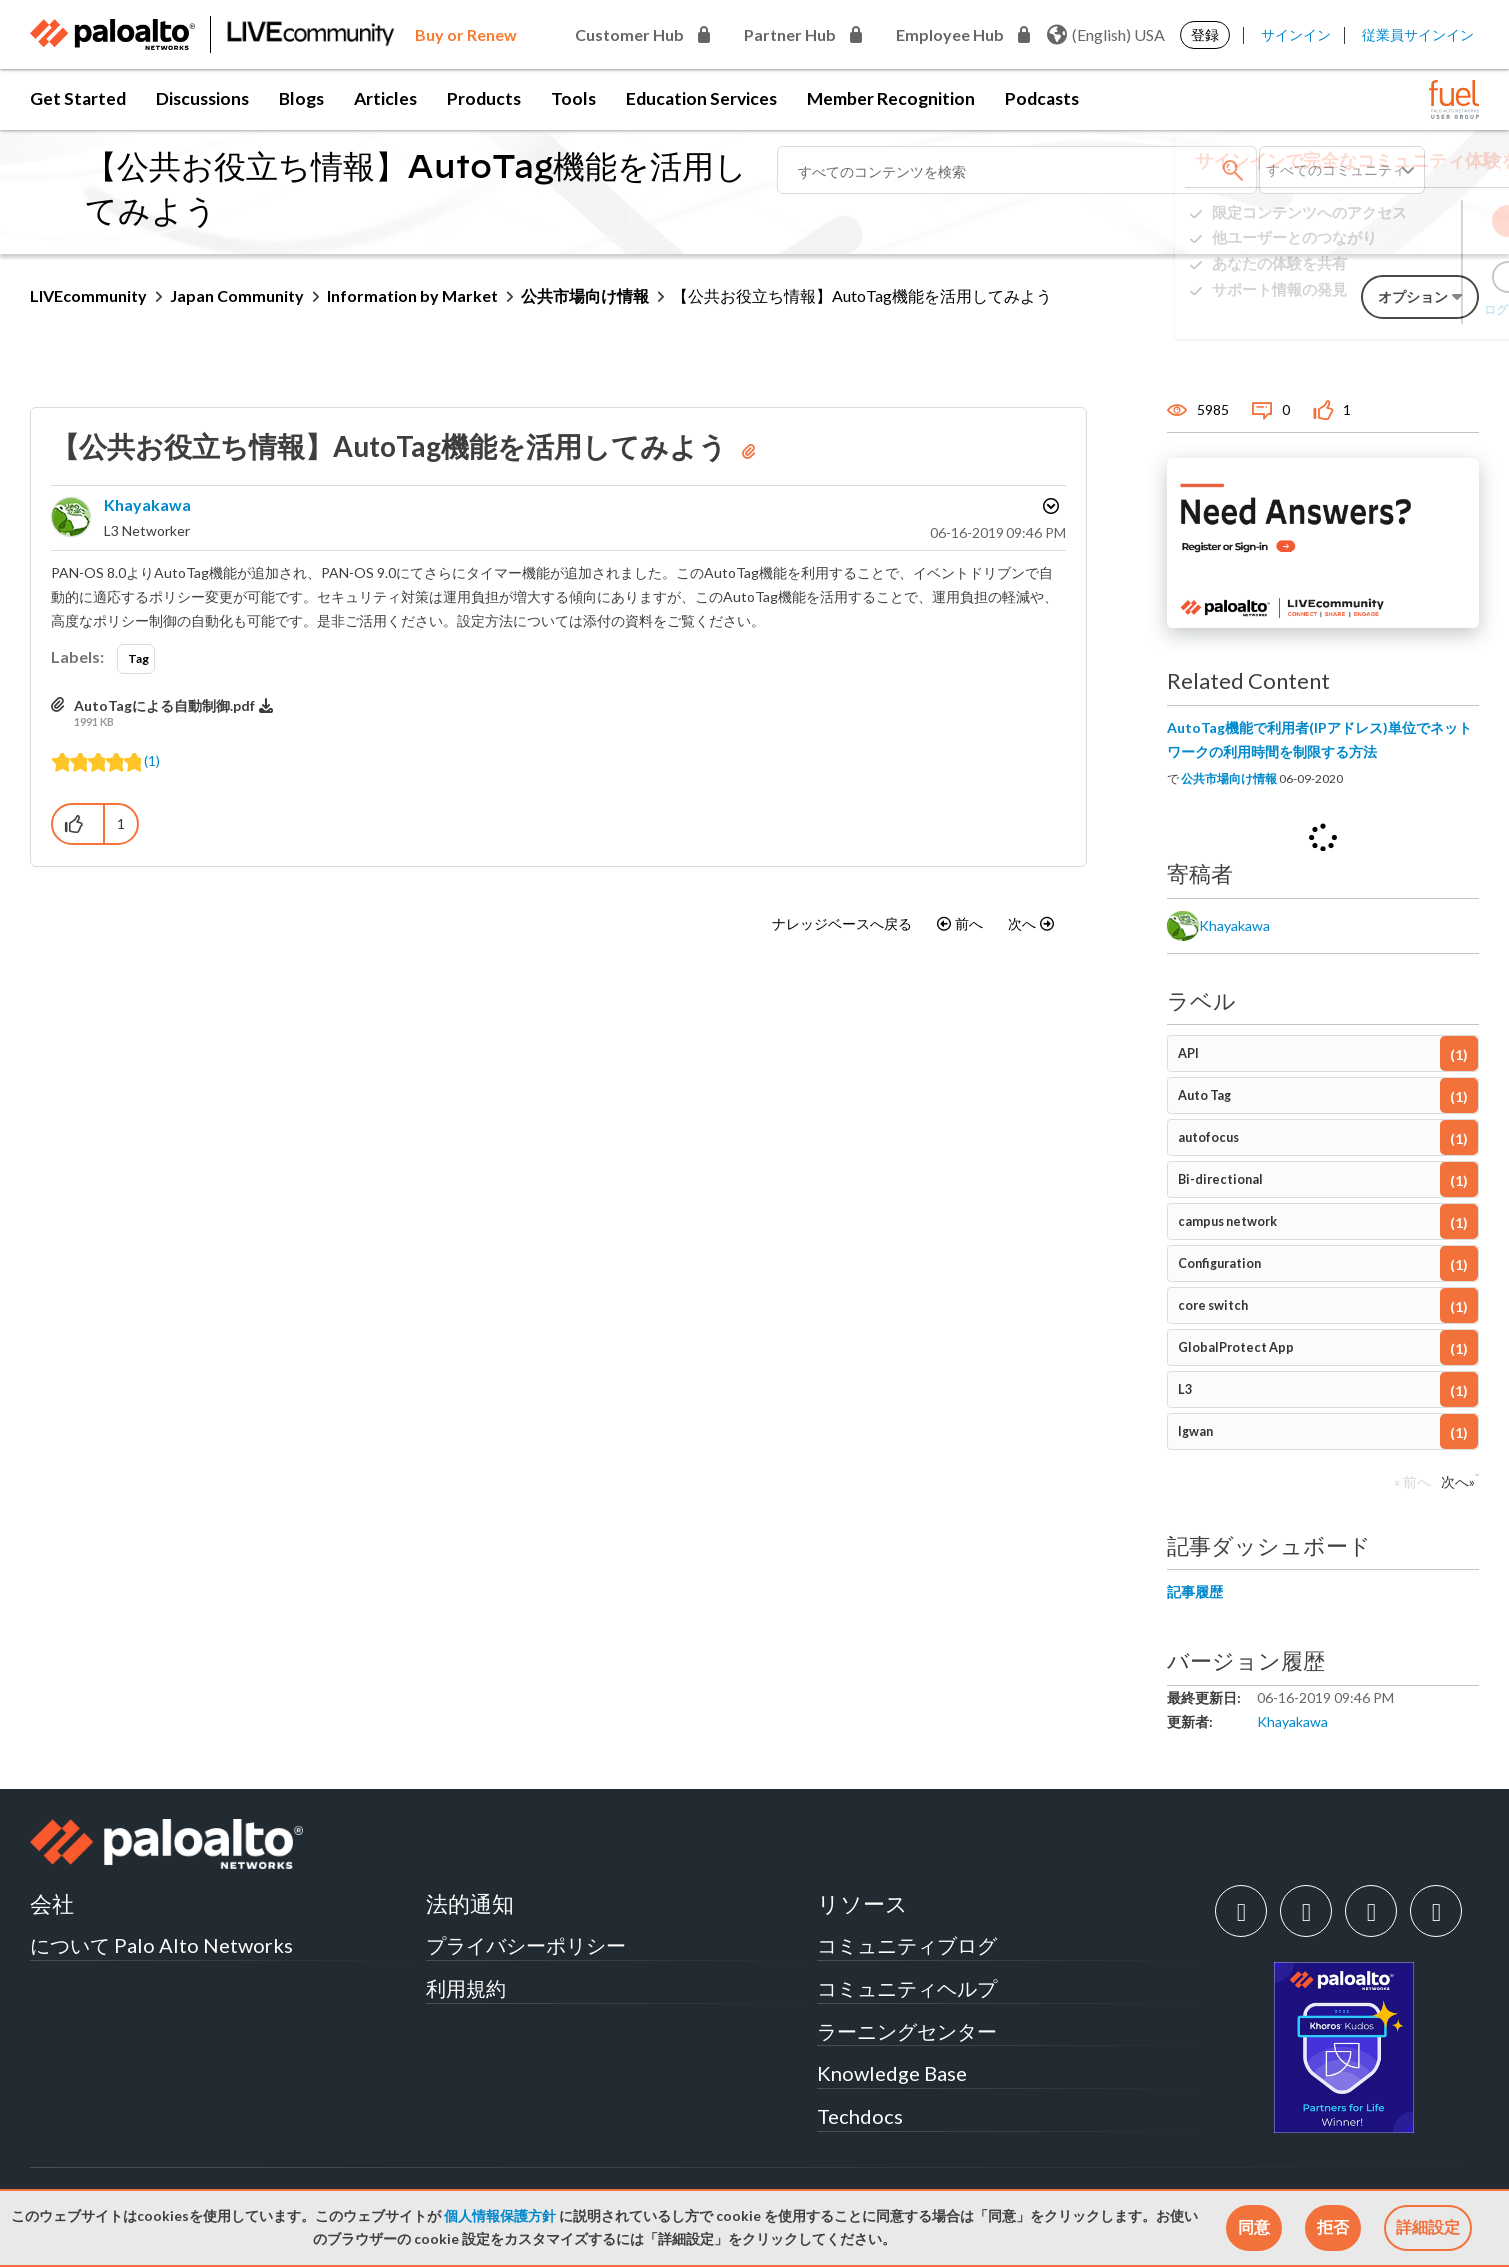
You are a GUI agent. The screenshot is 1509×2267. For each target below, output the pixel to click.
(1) (152, 760)
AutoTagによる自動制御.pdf (164, 705)
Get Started (78, 98)
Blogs (301, 98)
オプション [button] (1049, 506)
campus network (1227, 1221)
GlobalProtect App (1236, 1347)
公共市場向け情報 (585, 295)
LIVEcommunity (88, 295)
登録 (1205, 34)
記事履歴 (1195, 1591)
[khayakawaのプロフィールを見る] (147, 504)
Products (484, 98)
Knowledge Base (892, 2073)
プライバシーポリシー (526, 1945)
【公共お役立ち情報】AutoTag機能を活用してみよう (391, 446)
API (1188, 1053)
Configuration (1219, 1263)
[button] (1254, 2228)
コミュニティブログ (907, 1945)
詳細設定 (1428, 2226)
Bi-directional (1220, 1179)
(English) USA (1106, 35)
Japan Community (237, 295)
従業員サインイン (1418, 34)
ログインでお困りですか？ (1389, 316)
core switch (1213, 1305)
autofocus (1208, 1137)
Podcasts (1042, 98)
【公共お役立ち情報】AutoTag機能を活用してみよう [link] (862, 295)
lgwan (1195, 1431)
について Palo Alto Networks (161, 1945)
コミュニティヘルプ (907, 1988)
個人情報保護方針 (500, 2216)
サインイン (1296, 34)
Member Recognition (891, 98)
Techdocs (860, 2116)
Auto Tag (1204, 1095)
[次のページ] (1453, 1487)
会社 (52, 1903)
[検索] (1017, 170)
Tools (573, 98)
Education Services (701, 98)
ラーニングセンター (907, 2031)
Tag (138, 658)
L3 (1185, 1389)
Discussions (202, 98)
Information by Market (412, 295)
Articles (385, 98)
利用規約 (466, 1988)
